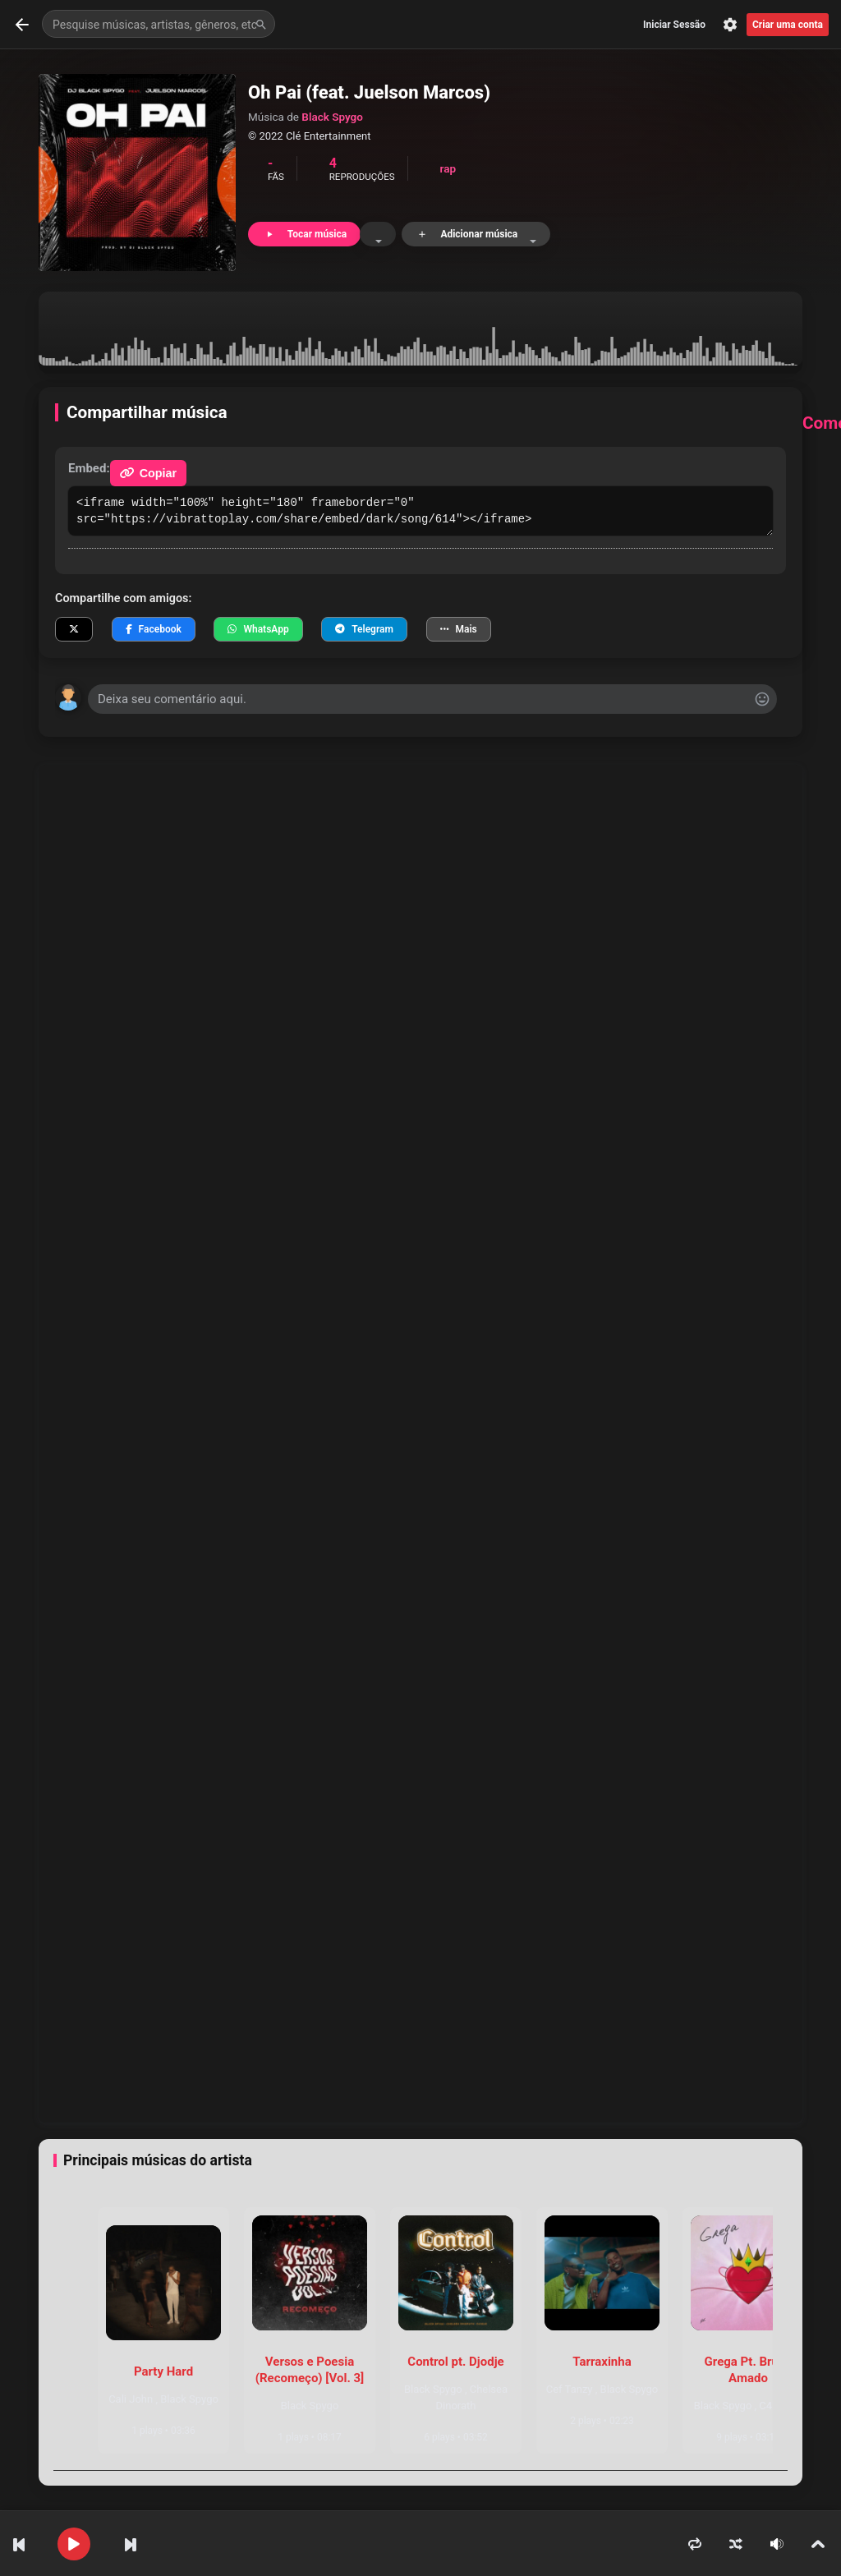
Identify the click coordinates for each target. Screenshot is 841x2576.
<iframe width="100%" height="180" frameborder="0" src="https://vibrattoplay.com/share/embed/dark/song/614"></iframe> (420, 511)
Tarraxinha (601, 2361)
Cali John (131, 2399)
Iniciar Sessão (674, 24)
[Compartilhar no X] (74, 629)
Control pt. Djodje (455, 2361)
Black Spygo (332, 116)
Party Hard (163, 2371)
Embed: (89, 468)
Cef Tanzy (570, 2389)
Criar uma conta (787, 24)
